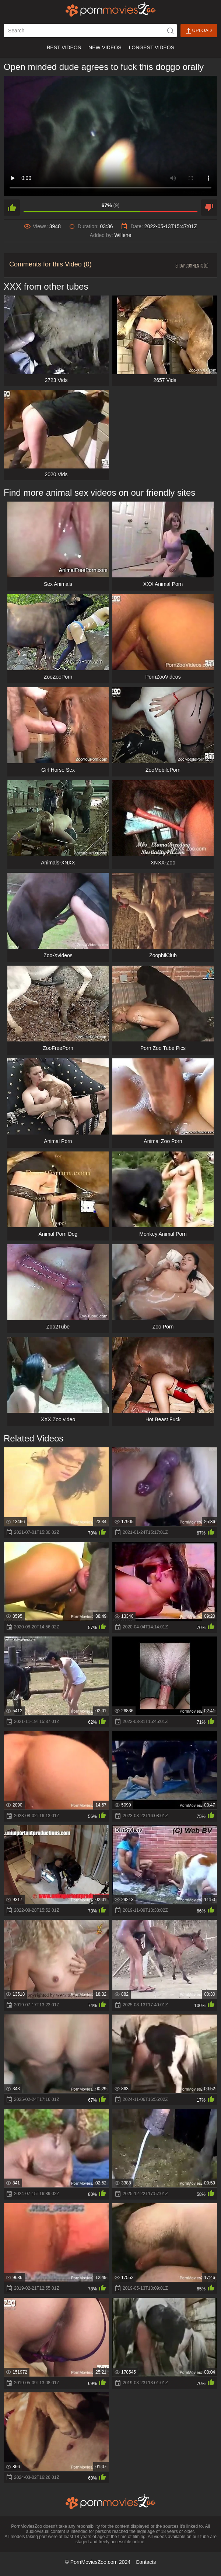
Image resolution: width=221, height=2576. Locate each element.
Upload (199, 31)
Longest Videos (151, 47)
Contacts (146, 2562)
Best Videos (64, 47)
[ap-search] (90, 30)
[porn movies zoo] (111, 9)
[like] (12, 207)
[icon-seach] (170, 30)
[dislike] (209, 207)
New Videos (104, 47)
